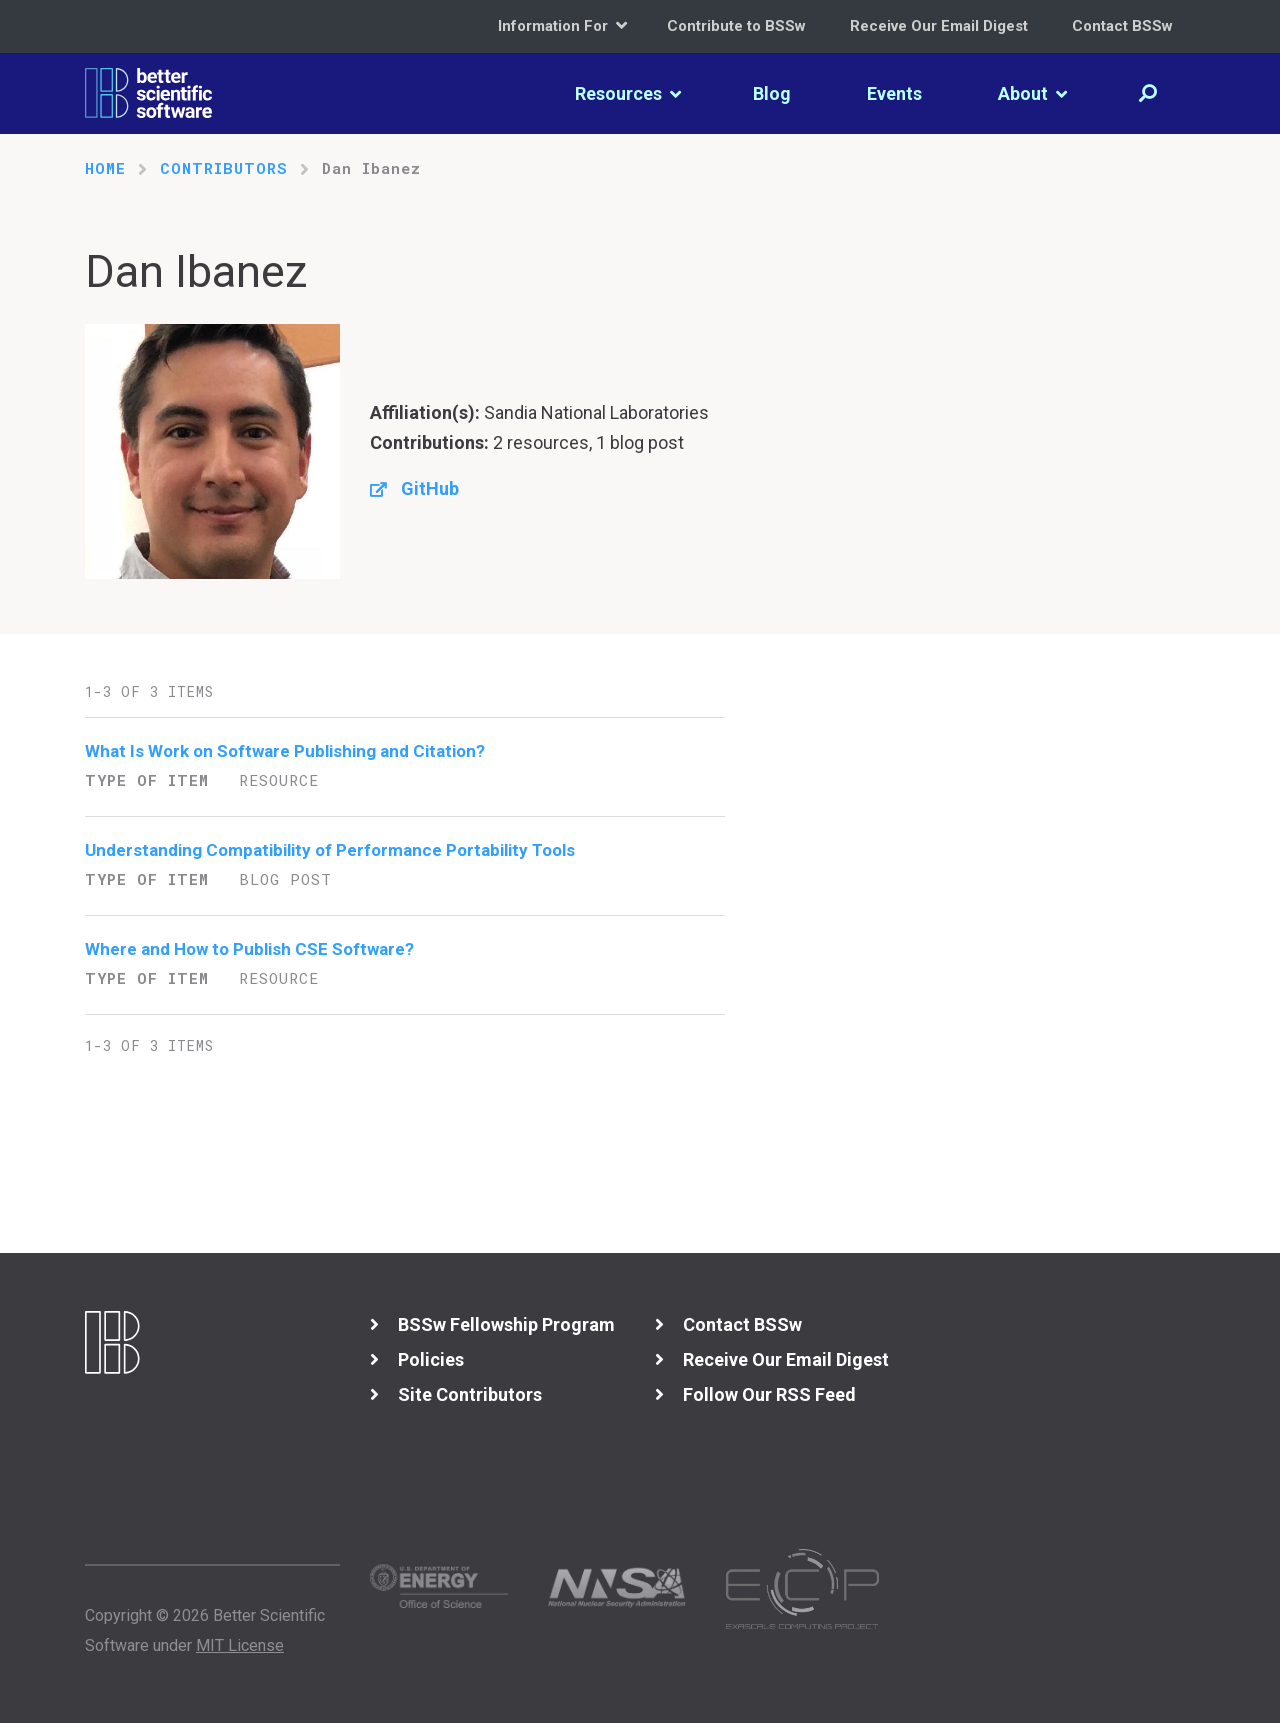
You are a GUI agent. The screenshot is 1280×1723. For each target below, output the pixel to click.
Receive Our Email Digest (939, 26)
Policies (431, 1359)
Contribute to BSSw (736, 26)
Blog (772, 93)
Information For (562, 25)
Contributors (224, 168)
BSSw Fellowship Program (506, 1324)
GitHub (430, 488)
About (1032, 93)
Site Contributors (470, 1394)
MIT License (240, 1645)
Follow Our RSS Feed (769, 1394)
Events (894, 93)
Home (105, 168)
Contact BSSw (1122, 26)
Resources (628, 93)
